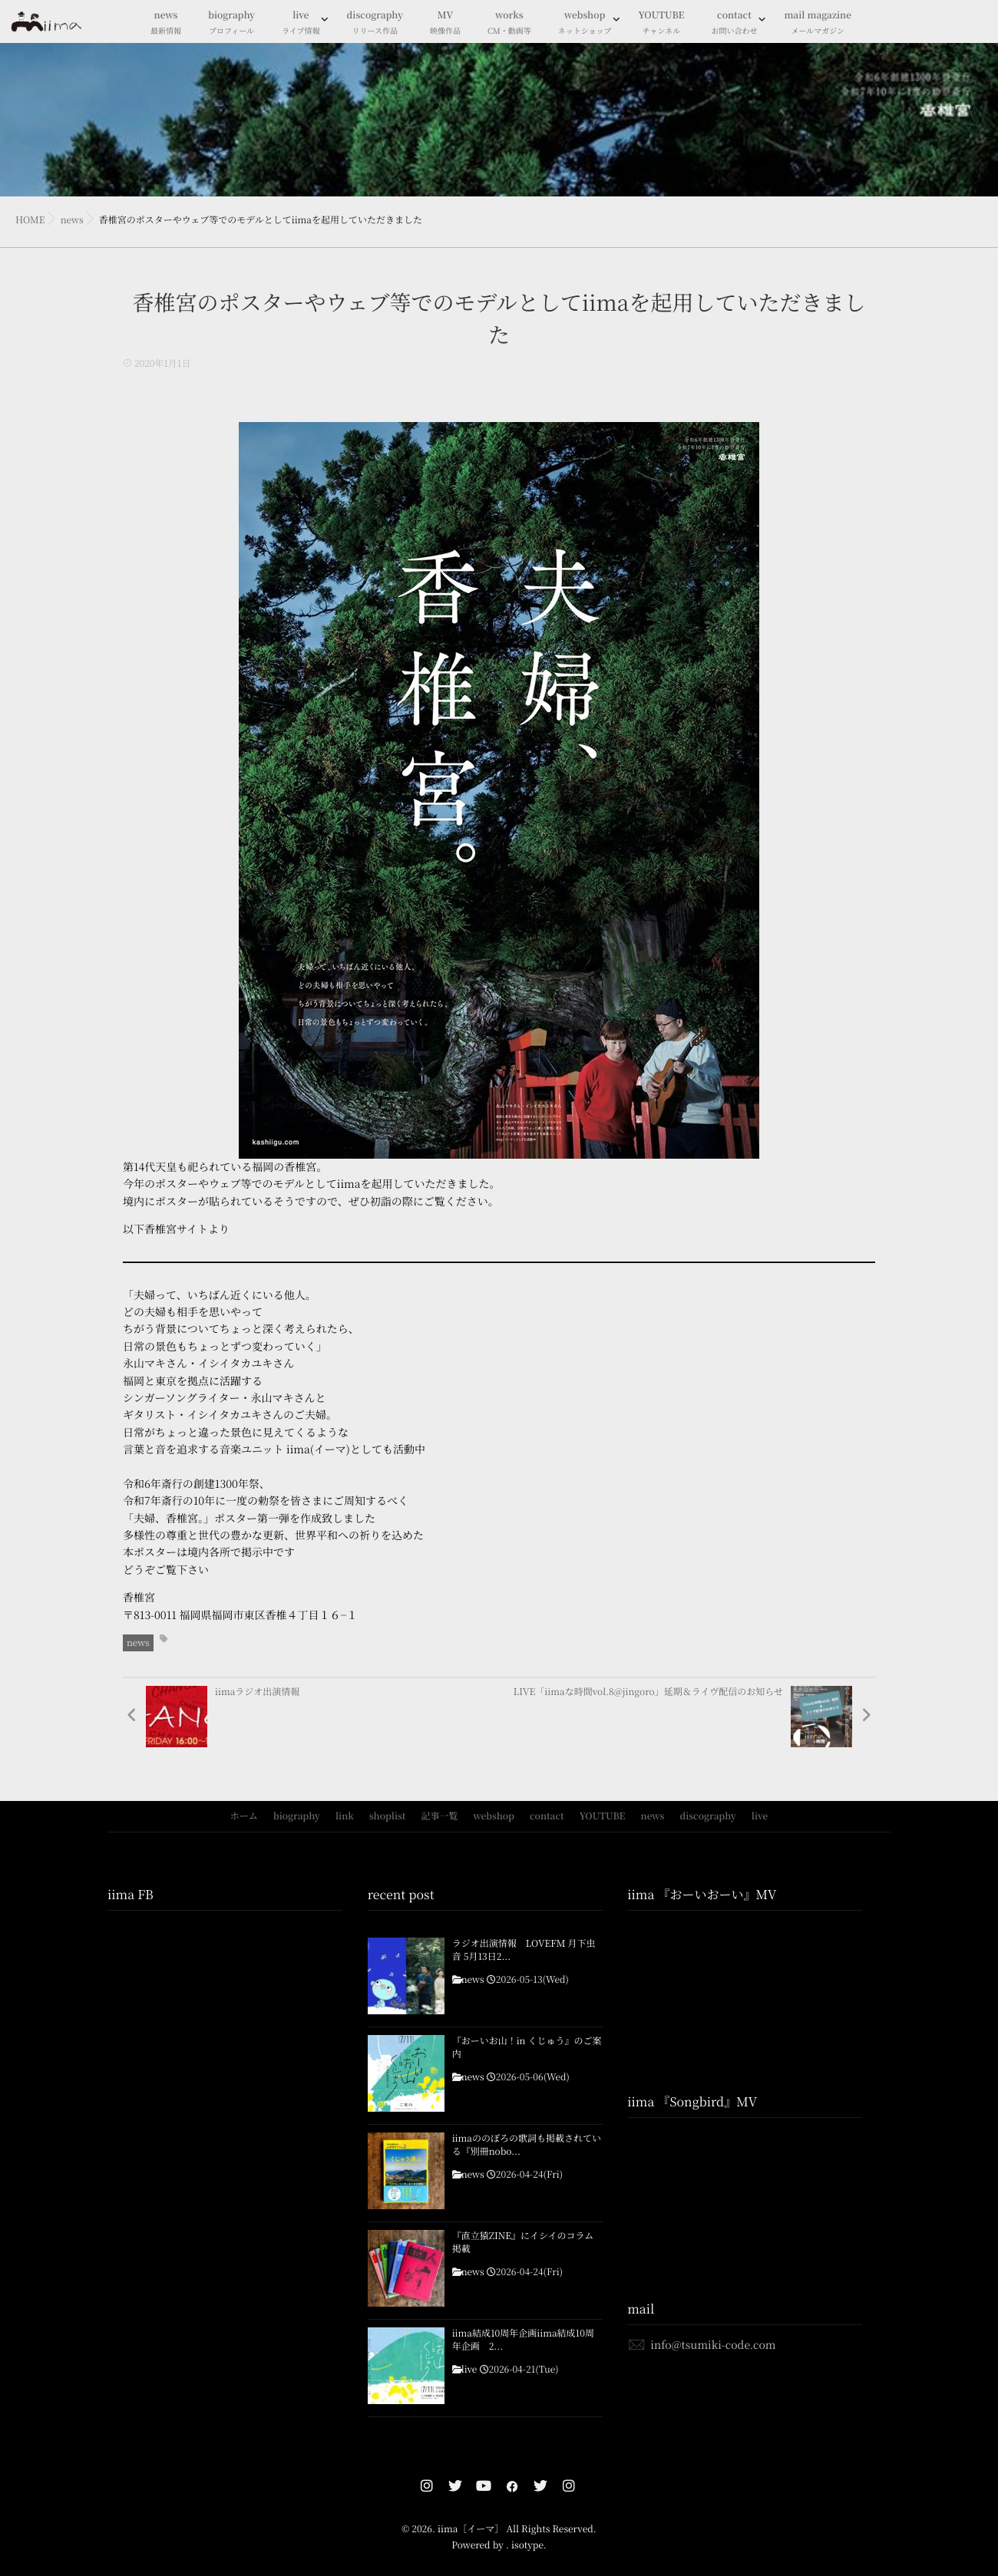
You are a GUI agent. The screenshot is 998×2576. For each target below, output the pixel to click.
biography (231, 23)
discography (375, 23)
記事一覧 (439, 1815)
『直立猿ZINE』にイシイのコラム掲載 (523, 2242)
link (344, 1815)
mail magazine (817, 23)
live (300, 23)
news (165, 23)
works (509, 23)
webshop (585, 23)
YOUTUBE (662, 23)
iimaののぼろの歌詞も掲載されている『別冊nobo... (526, 2145)
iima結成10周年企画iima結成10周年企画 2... (523, 2340)
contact (734, 23)
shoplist (387, 1815)
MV (445, 23)
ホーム (244, 1815)
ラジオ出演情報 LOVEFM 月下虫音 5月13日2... (524, 1950)
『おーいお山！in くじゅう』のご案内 (527, 2047)
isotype (527, 2544)
